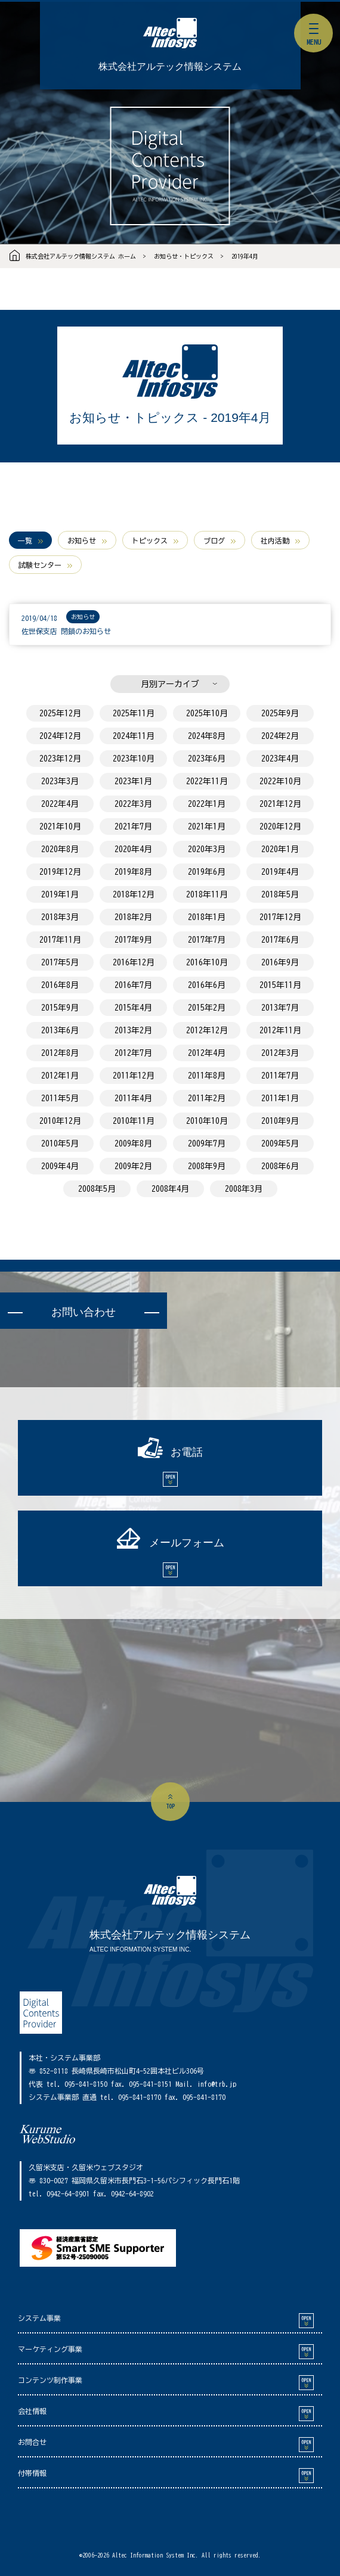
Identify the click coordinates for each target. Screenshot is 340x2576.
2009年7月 (206, 1143)
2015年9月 (60, 1007)
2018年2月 (133, 917)
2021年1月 (206, 826)
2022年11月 (207, 781)
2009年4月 (60, 1166)
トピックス (150, 540)
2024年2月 (280, 736)
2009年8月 (133, 1143)
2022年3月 (133, 804)
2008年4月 (170, 1189)
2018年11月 (207, 894)
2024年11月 (133, 736)
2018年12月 (133, 894)
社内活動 (275, 540)
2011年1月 (280, 1098)
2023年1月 (133, 781)
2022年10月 (280, 781)
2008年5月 (97, 1189)
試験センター (39, 564)
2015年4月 (133, 1007)
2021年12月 (280, 804)
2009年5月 (280, 1143)
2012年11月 (280, 1030)
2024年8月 (206, 736)
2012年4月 (206, 1053)
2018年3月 (60, 917)
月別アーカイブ (170, 684)
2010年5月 (60, 1143)
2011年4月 (133, 1098)
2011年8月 (206, 1075)
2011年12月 (133, 1075)
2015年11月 (280, 985)
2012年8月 (60, 1053)
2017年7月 (206, 940)
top (170, 1806)
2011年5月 (60, 1098)
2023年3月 (60, 781)
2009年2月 (133, 1166)
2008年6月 (280, 1166)
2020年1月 (280, 849)
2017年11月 (60, 940)
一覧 (25, 540)
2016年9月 (280, 962)
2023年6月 (206, 758)
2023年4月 (280, 758)
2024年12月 (60, 736)
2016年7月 (133, 985)
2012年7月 (133, 1053)
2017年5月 (60, 962)
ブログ (214, 540)
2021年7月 (133, 826)
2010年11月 (133, 1121)
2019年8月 (133, 872)
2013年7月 (280, 1007)
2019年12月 (60, 872)
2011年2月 (206, 1098)
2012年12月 (207, 1030)
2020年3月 (206, 849)
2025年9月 (280, 713)
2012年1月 (60, 1075)
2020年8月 (60, 849)
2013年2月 (133, 1030)
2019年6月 (206, 872)
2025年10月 (207, 713)
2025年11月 (133, 713)
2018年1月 (206, 917)
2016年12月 (133, 962)
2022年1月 (206, 804)
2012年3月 (280, 1053)
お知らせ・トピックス (184, 256)
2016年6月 (206, 985)
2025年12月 (60, 713)
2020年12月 (280, 826)
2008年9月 (206, 1166)
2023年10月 (133, 758)
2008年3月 (243, 1189)
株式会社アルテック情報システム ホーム (81, 256)
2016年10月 (207, 962)
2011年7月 (280, 1075)
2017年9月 (133, 940)
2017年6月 (280, 940)
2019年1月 (60, 894)
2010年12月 (60, 1121)
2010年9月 (280, 1121)
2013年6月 (60, 1030)
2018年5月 (280, 894)
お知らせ (81, 540)
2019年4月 (244, 256)
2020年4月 (133, 849)
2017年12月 (280, 917)
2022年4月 (60, 804)
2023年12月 (60, 758)
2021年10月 (60, 826)
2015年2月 (206, 1007)
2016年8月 (60, 985)
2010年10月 (207, 1121)
